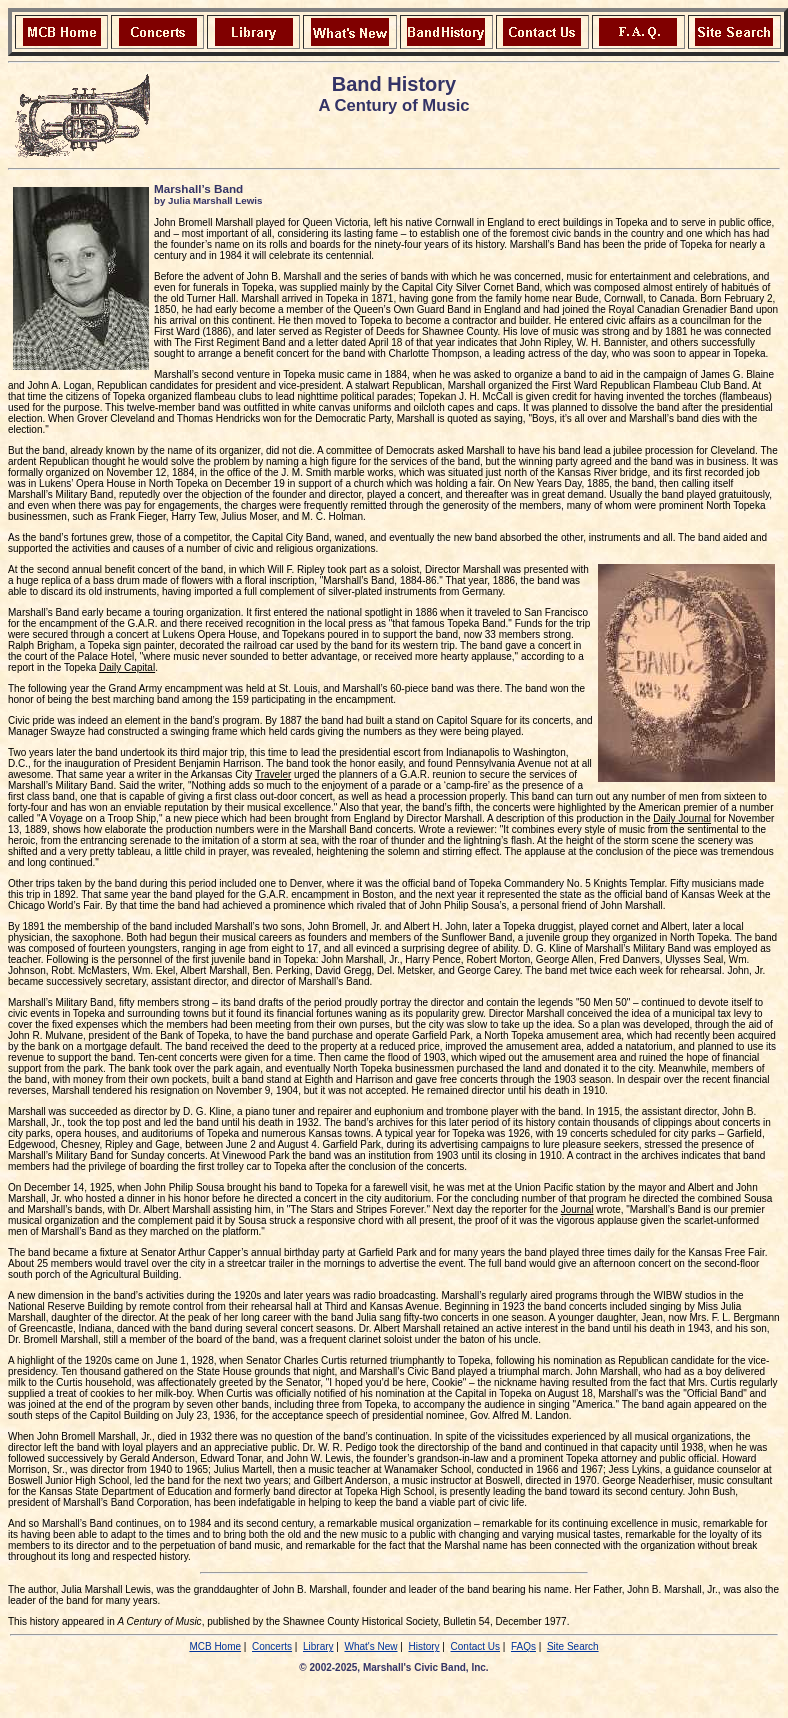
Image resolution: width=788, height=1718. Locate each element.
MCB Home (215, 1646)
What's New (370, 1646)
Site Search (573, 1646)
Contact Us (475, 1646)
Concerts (272, 1646)
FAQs (523, 1646)
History (423, 1646)
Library (318, 1646)
